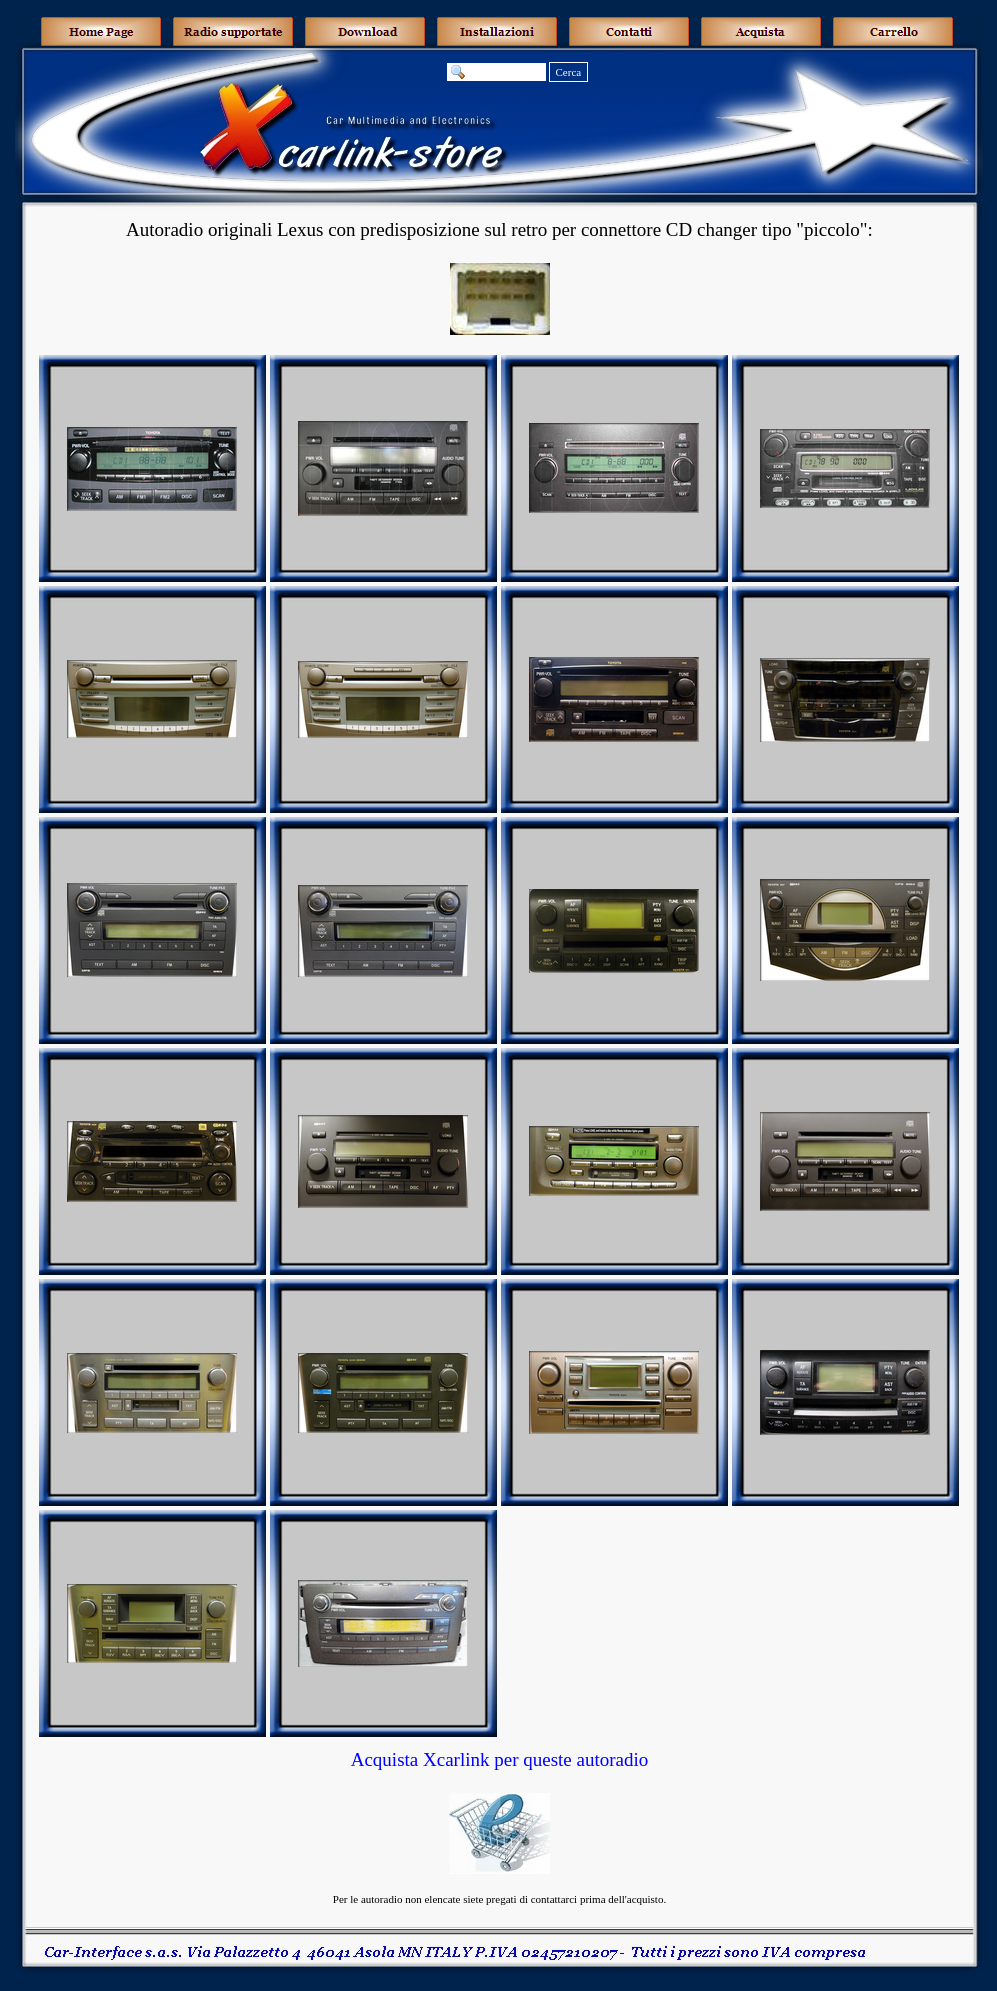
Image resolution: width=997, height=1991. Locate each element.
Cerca (569, 72)
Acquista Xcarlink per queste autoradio (500, 1759)
